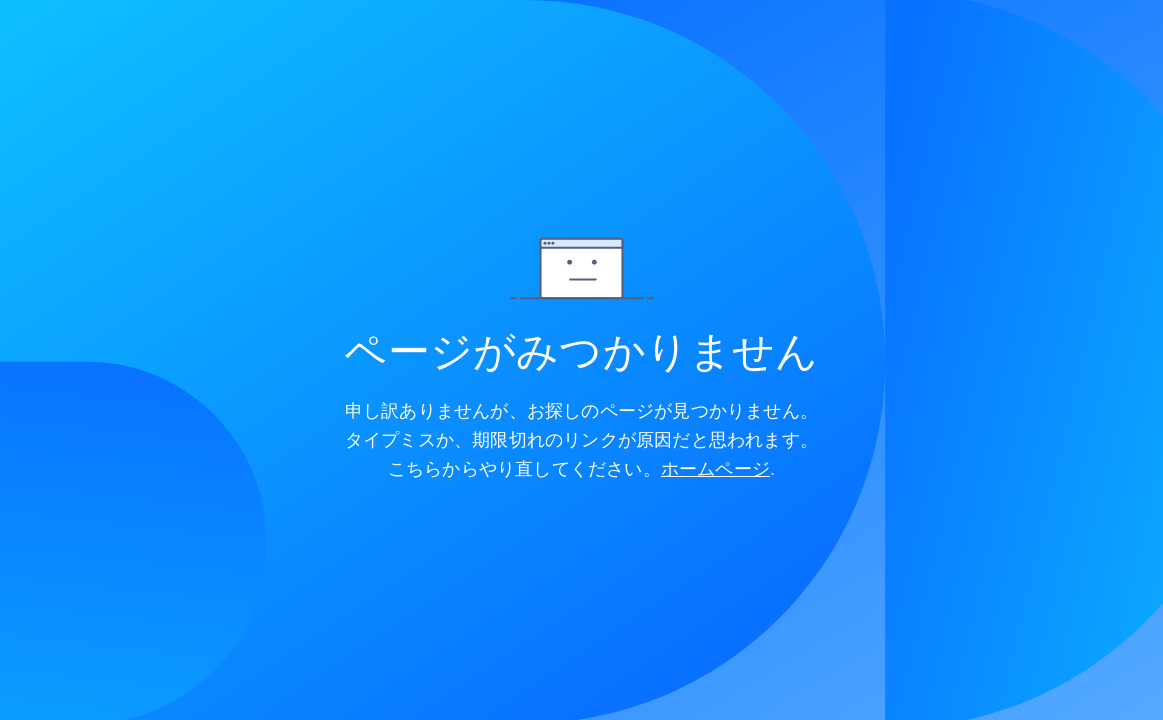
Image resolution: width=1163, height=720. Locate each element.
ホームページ (715, 468)
